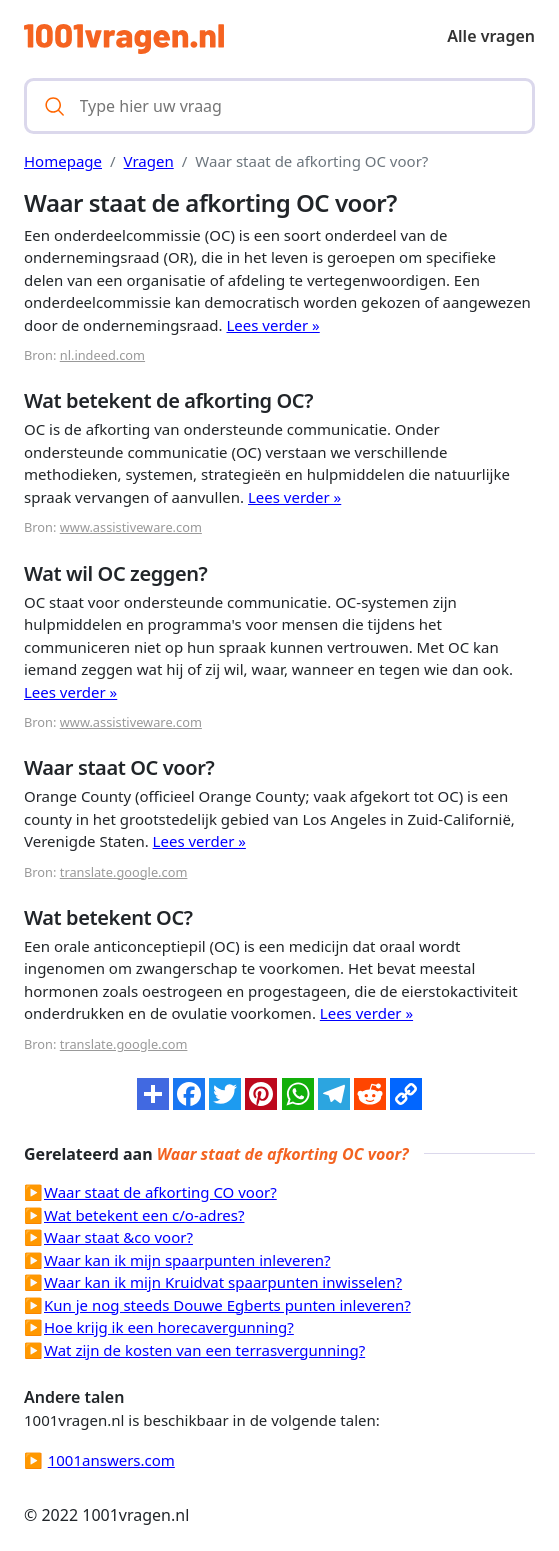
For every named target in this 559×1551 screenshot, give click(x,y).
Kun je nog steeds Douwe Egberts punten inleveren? (227, 1305)
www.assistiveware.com (131, 527)
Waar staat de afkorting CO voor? (160, 1192)
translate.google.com (124, 872)
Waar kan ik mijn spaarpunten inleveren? (187, 1260)
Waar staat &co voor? (118, 1237)
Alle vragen (491, 36)
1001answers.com (111, 1460)
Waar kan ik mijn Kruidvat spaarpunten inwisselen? (223, 1282)
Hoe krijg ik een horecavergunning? (169, 1327)
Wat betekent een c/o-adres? (144, 1215)
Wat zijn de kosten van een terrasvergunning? (204, 1350)
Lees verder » (272, 325)
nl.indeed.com (102, 355)
